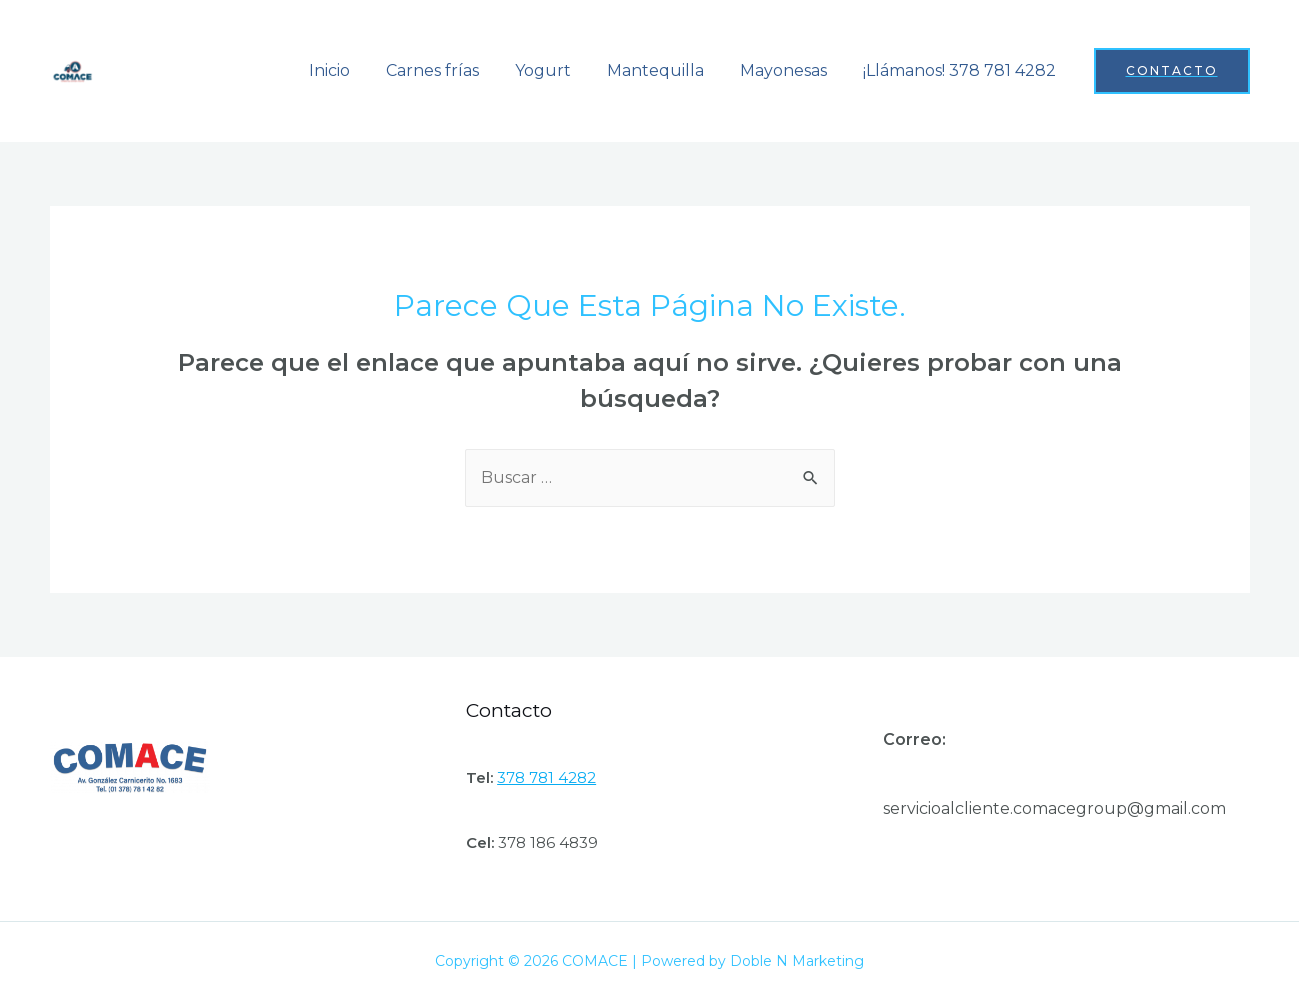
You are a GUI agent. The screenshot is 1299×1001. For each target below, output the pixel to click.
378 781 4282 (546, 777)
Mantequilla (665, 70)
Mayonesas (789, 70)
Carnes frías (450, 70)
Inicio (351, 70)
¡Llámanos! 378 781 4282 (961, 70)
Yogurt (557, 70)
